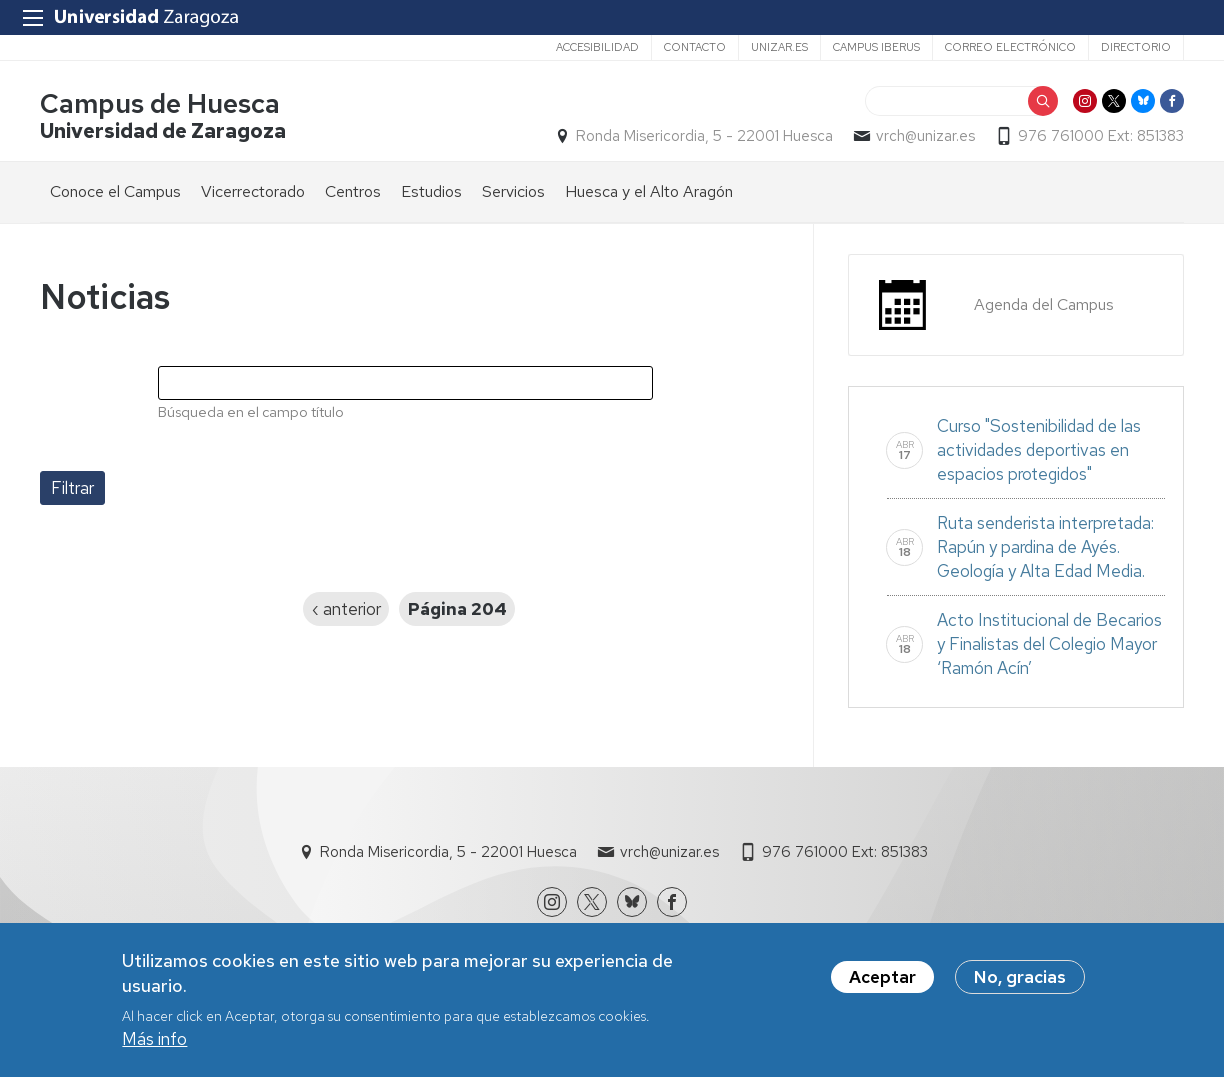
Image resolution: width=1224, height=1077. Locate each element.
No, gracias (1020, 977)
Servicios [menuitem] (513, 191)
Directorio (1136, 47)
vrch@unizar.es (925, 136)
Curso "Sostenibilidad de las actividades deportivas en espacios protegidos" (1039, 450)
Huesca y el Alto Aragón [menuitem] (649, 191)
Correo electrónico (1010, 47)
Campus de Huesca (160, 103)
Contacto (695, 47)
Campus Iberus (876, 47)
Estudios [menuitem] (431, 191)
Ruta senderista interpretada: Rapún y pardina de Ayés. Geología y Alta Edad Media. (1045, 547)
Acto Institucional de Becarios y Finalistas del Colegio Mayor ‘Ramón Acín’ (1049, 644)
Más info (154, 1040)
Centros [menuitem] (353, 191)
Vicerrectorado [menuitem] (253, 191)
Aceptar (882, 977)
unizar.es (779, 47)
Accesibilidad (597, 47)
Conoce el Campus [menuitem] (115, 191)
